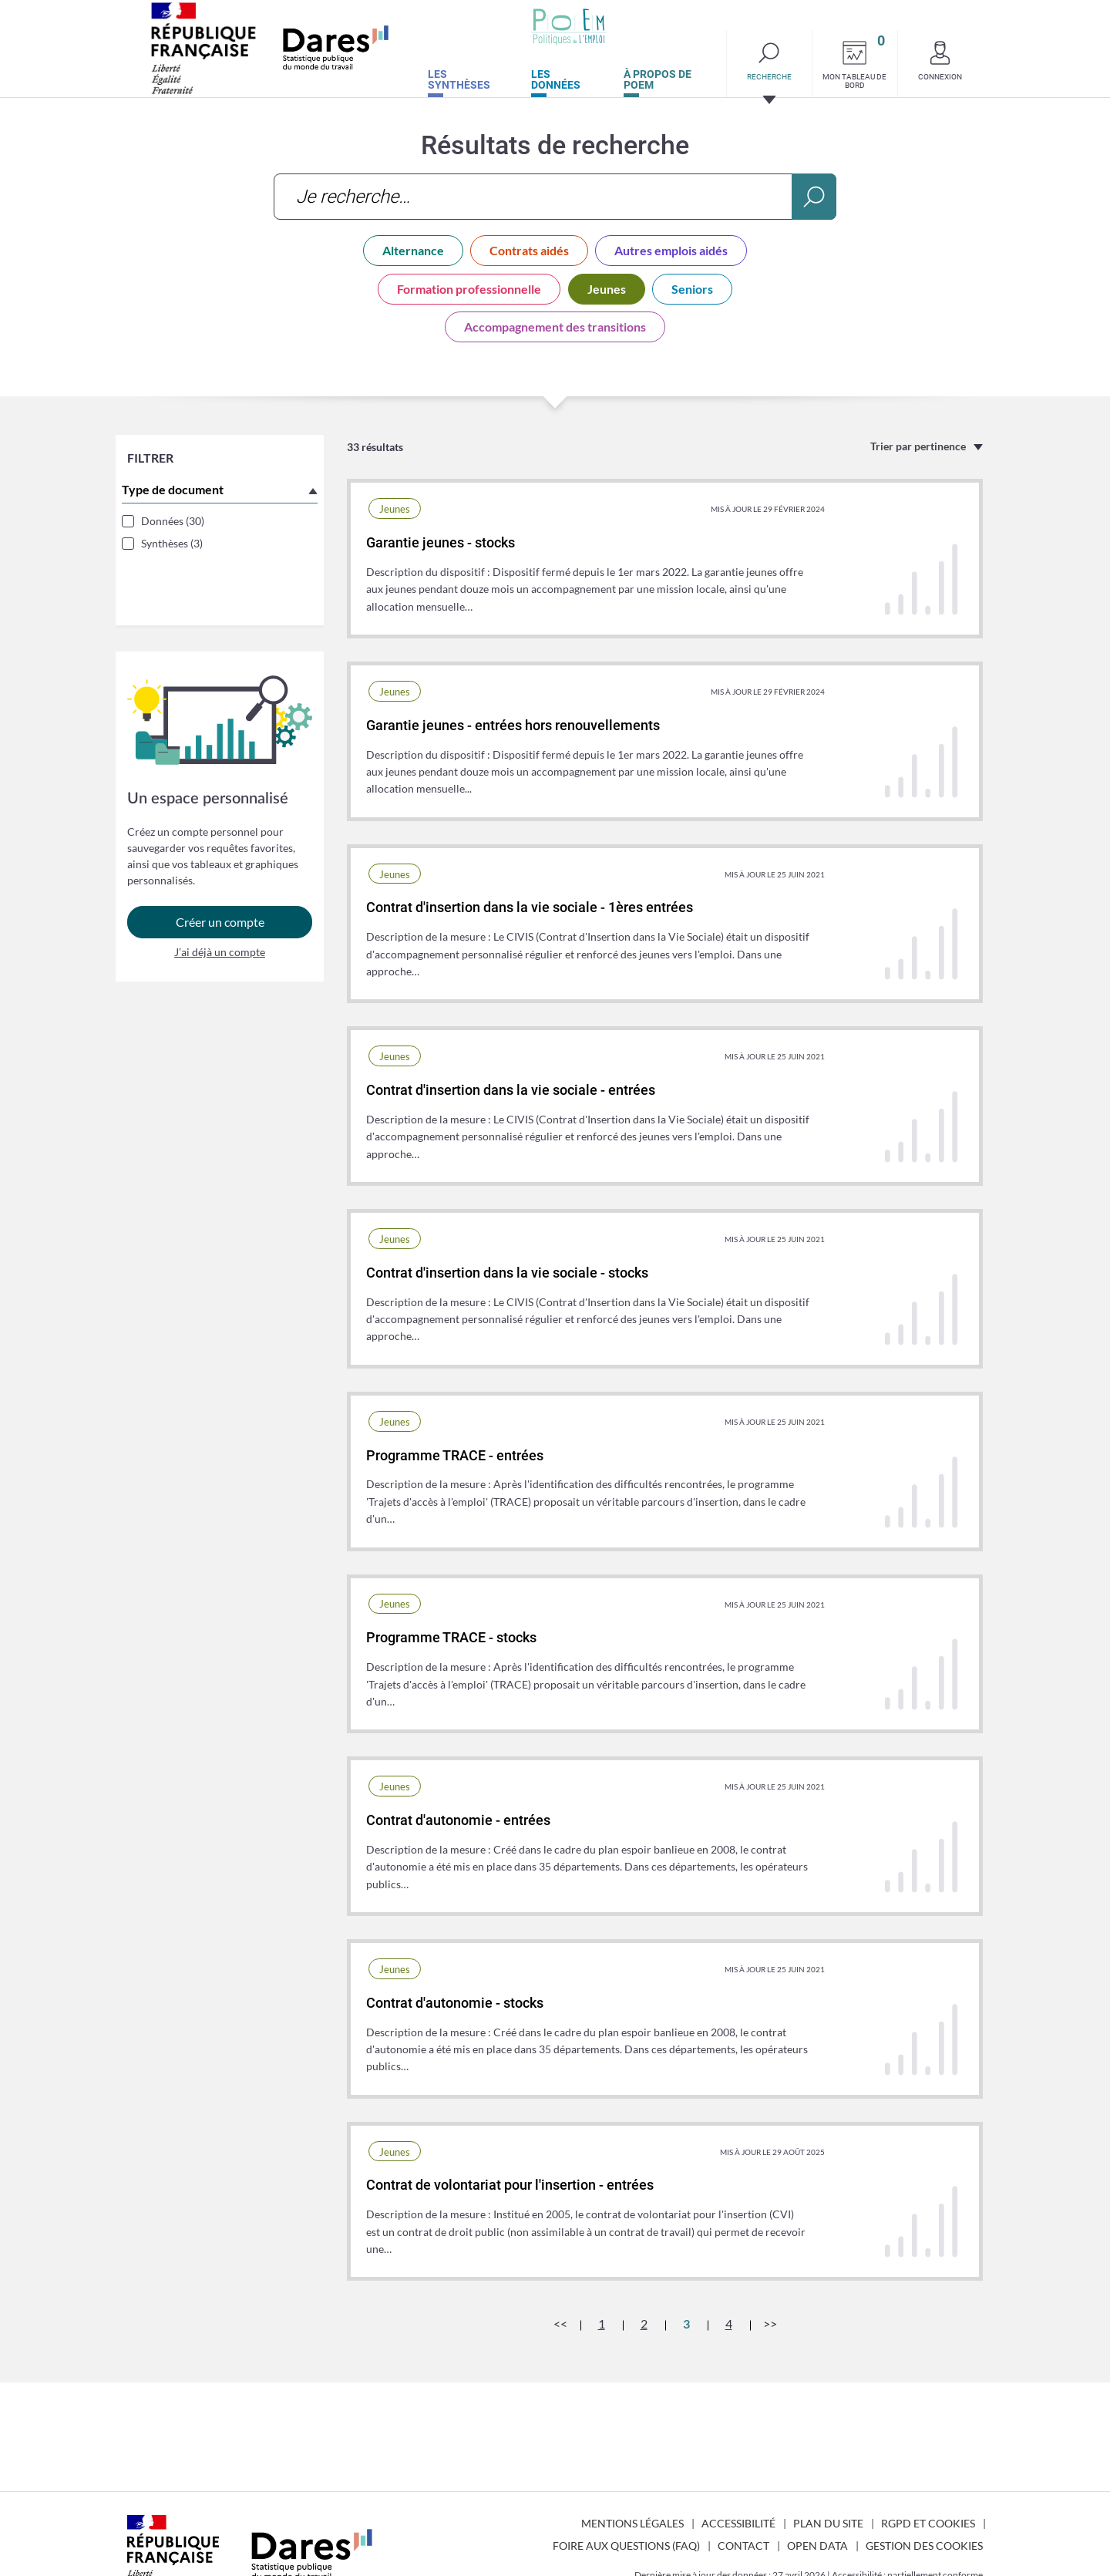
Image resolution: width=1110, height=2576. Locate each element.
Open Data (817, 2545)
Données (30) (178, 527)
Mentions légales (632, 2523)
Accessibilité (738, 2523)
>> (770, 2323)
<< (560, 2323)
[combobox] (555, 196)
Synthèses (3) (177, 549)
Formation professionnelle (469, 288)
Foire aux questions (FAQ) (626, 2545)
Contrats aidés (529, 250)
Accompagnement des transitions (555, 326)
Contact (743, 2545)
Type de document (178, 495)
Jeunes (606, 288)
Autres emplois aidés (671, 250)
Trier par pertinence (918, 446)
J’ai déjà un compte (219, 920)
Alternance (413, 250)
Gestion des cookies (924, 2545)
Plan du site (828, 2523)
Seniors (692, 288)
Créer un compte (220, 890)
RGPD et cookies (928, 2523)
